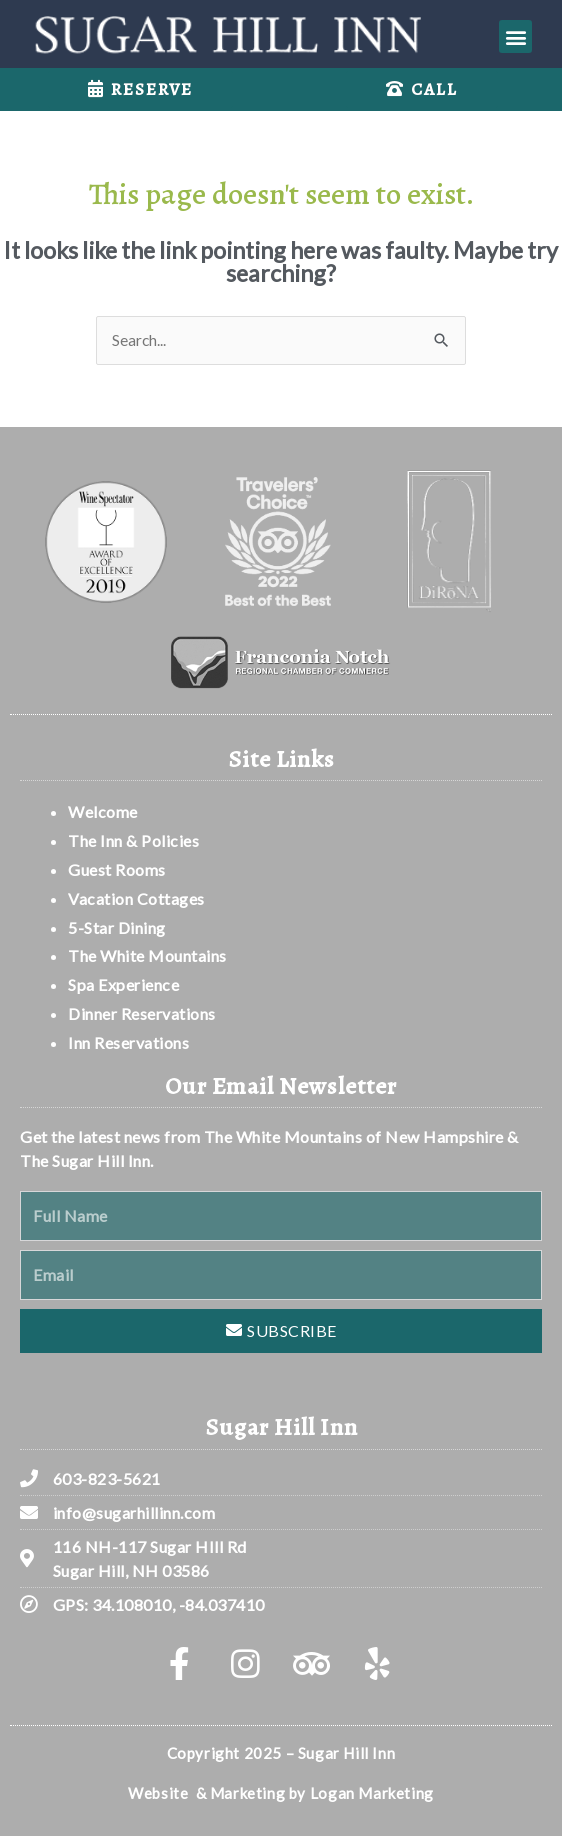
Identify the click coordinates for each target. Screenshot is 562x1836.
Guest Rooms (117, 869)
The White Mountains (147, 955)
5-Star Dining (117, 927)
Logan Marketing (372, 1793)
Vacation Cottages (136, 898)
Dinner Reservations (142, 1013)
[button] (515, 36)
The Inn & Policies (133, 840)
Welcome (104, 811)
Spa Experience (123, 984)
